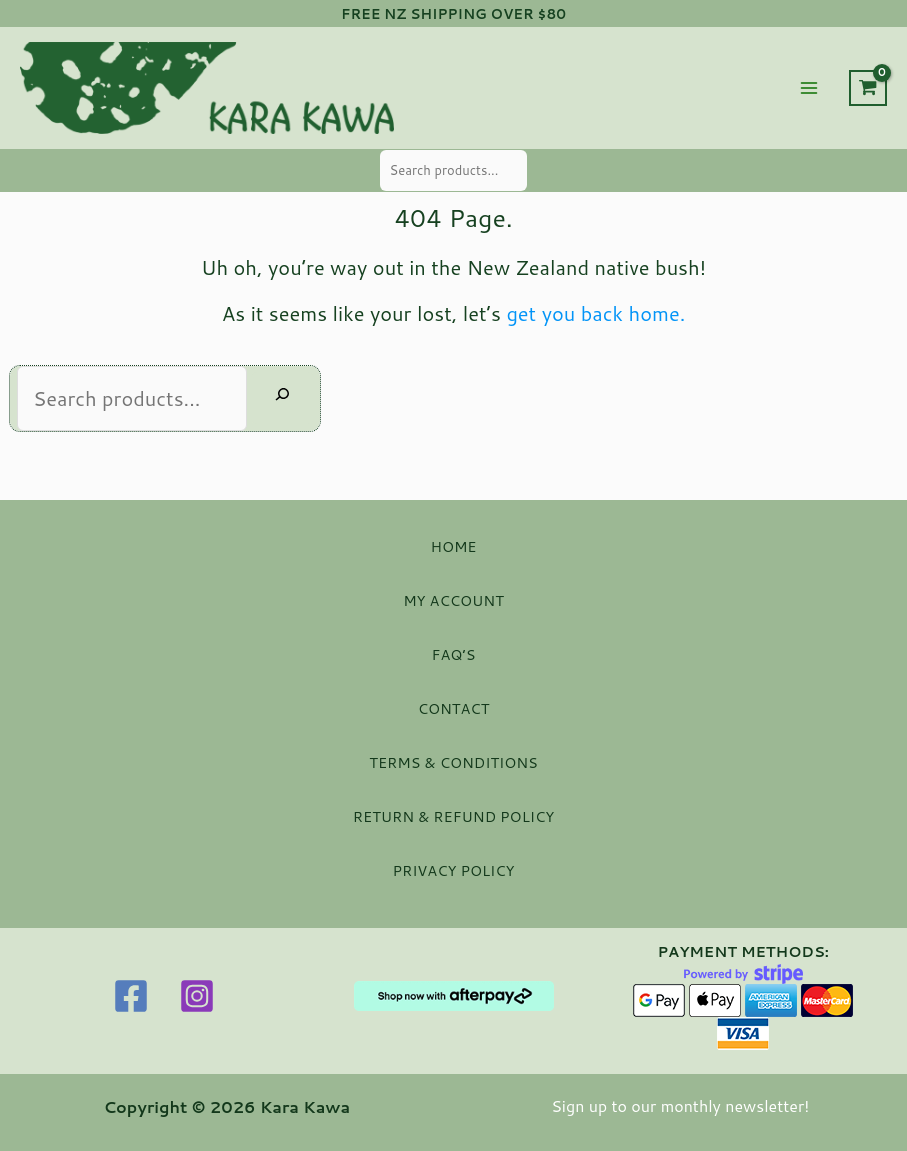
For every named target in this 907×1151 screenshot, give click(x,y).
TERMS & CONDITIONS (453, 762)
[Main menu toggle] (809, 88)
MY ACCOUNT (453, 600)
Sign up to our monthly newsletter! (680, 1105)
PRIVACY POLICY (453, 870)
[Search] (282, 398)
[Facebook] (131, 996)
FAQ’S (454, 654)
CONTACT (454, 708)
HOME (454, 546)
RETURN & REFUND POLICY (453, 816)
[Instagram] (197, 996)
